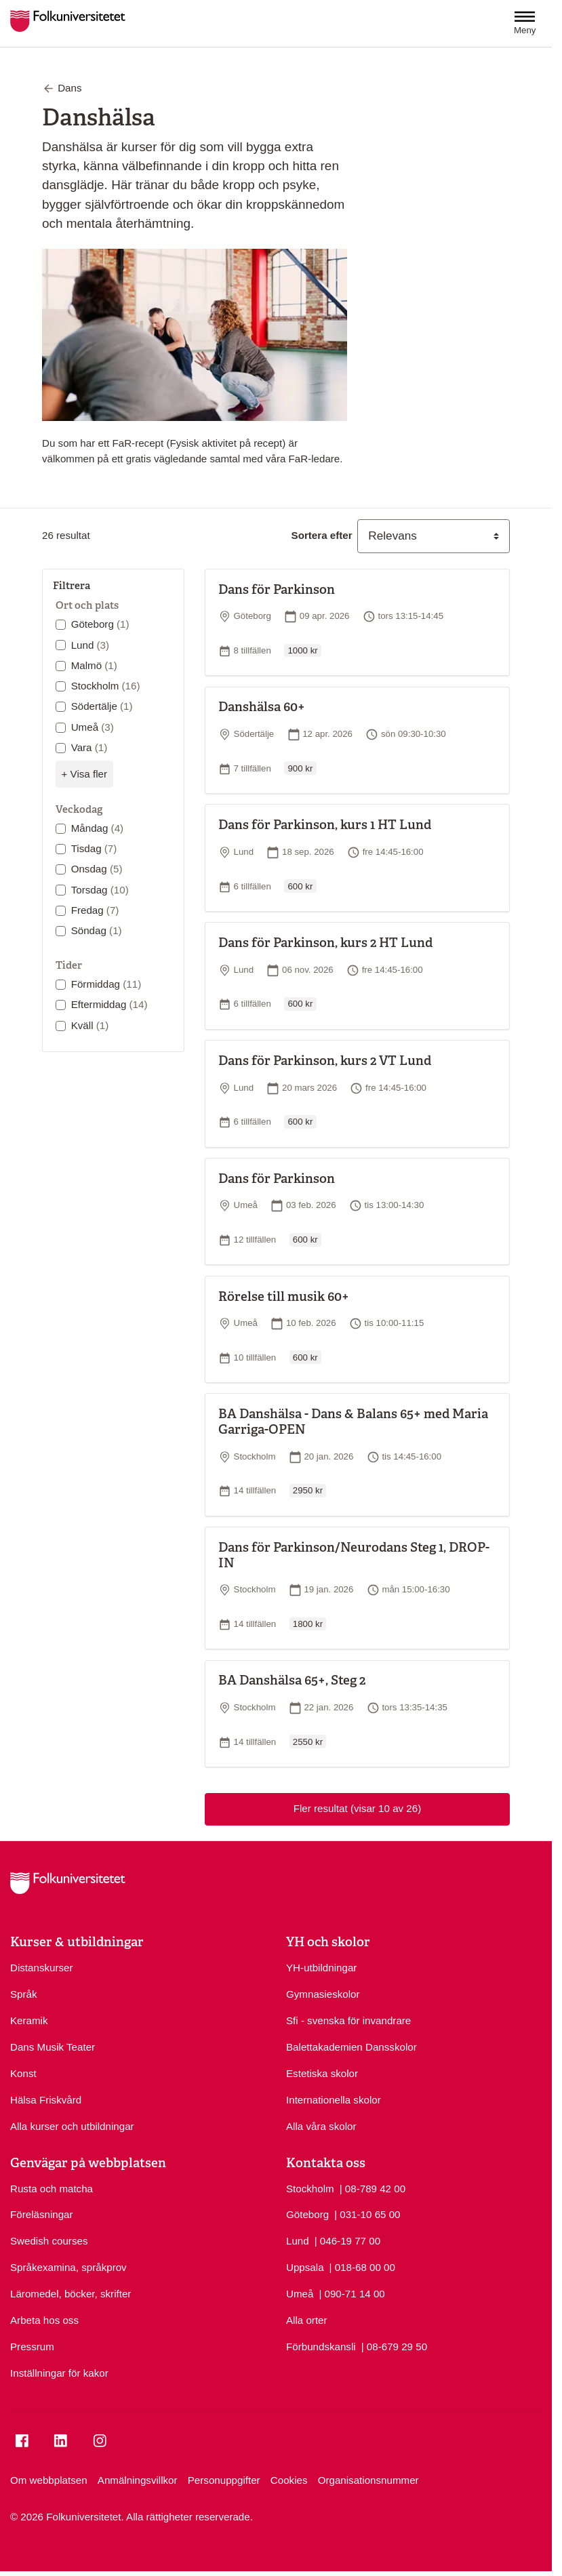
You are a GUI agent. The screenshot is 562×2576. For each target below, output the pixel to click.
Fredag (95, 910)
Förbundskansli (321, 2346)
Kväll (90, 1025)
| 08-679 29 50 (394, 2345)
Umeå (92, 727)
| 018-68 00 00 (362, 2266)
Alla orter (306, 2320)
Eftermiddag (109, 1004)
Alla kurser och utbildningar (72, 2126)
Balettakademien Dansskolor (351, 2047)
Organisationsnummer (368, 2480)
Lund (90, 645)
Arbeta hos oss (44, 2320)
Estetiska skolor (322, 2073)
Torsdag (100, 889)
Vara (89, 747)
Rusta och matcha (51, 2188)
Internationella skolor (333, 2100)
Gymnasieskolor (323, 1994)
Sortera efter (322, 535)
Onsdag (97, 868)
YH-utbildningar (321, 1967)
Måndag (97, 828)
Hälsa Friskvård (45, 2100)
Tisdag (94, 848)
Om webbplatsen (48, 2480)
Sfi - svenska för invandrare (348, 2020)
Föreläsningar (41, 2214)
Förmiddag (106, 984)
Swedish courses (48, 2241)
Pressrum (32, 2346)
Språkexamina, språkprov (68, 2267)
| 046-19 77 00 (347, 2240)
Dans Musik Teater (52, 2047)
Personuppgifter (224, 2480)
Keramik (29, 2020)
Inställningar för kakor (59, 2373)
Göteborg (100, 624)
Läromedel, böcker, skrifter (70, 2293)
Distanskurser (41, 1967)
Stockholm (105, 685)
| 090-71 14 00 (351, 2293)
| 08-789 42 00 (372, 2187)
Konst (23, 2073)
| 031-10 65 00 (367, 2213)
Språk (23, 1994)
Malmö (94, 665)
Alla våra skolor (321, 2126)
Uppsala (305, 2267)
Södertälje (102, 706)
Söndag (96, 930)
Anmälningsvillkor (138, 2480)
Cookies (289, 2480)
